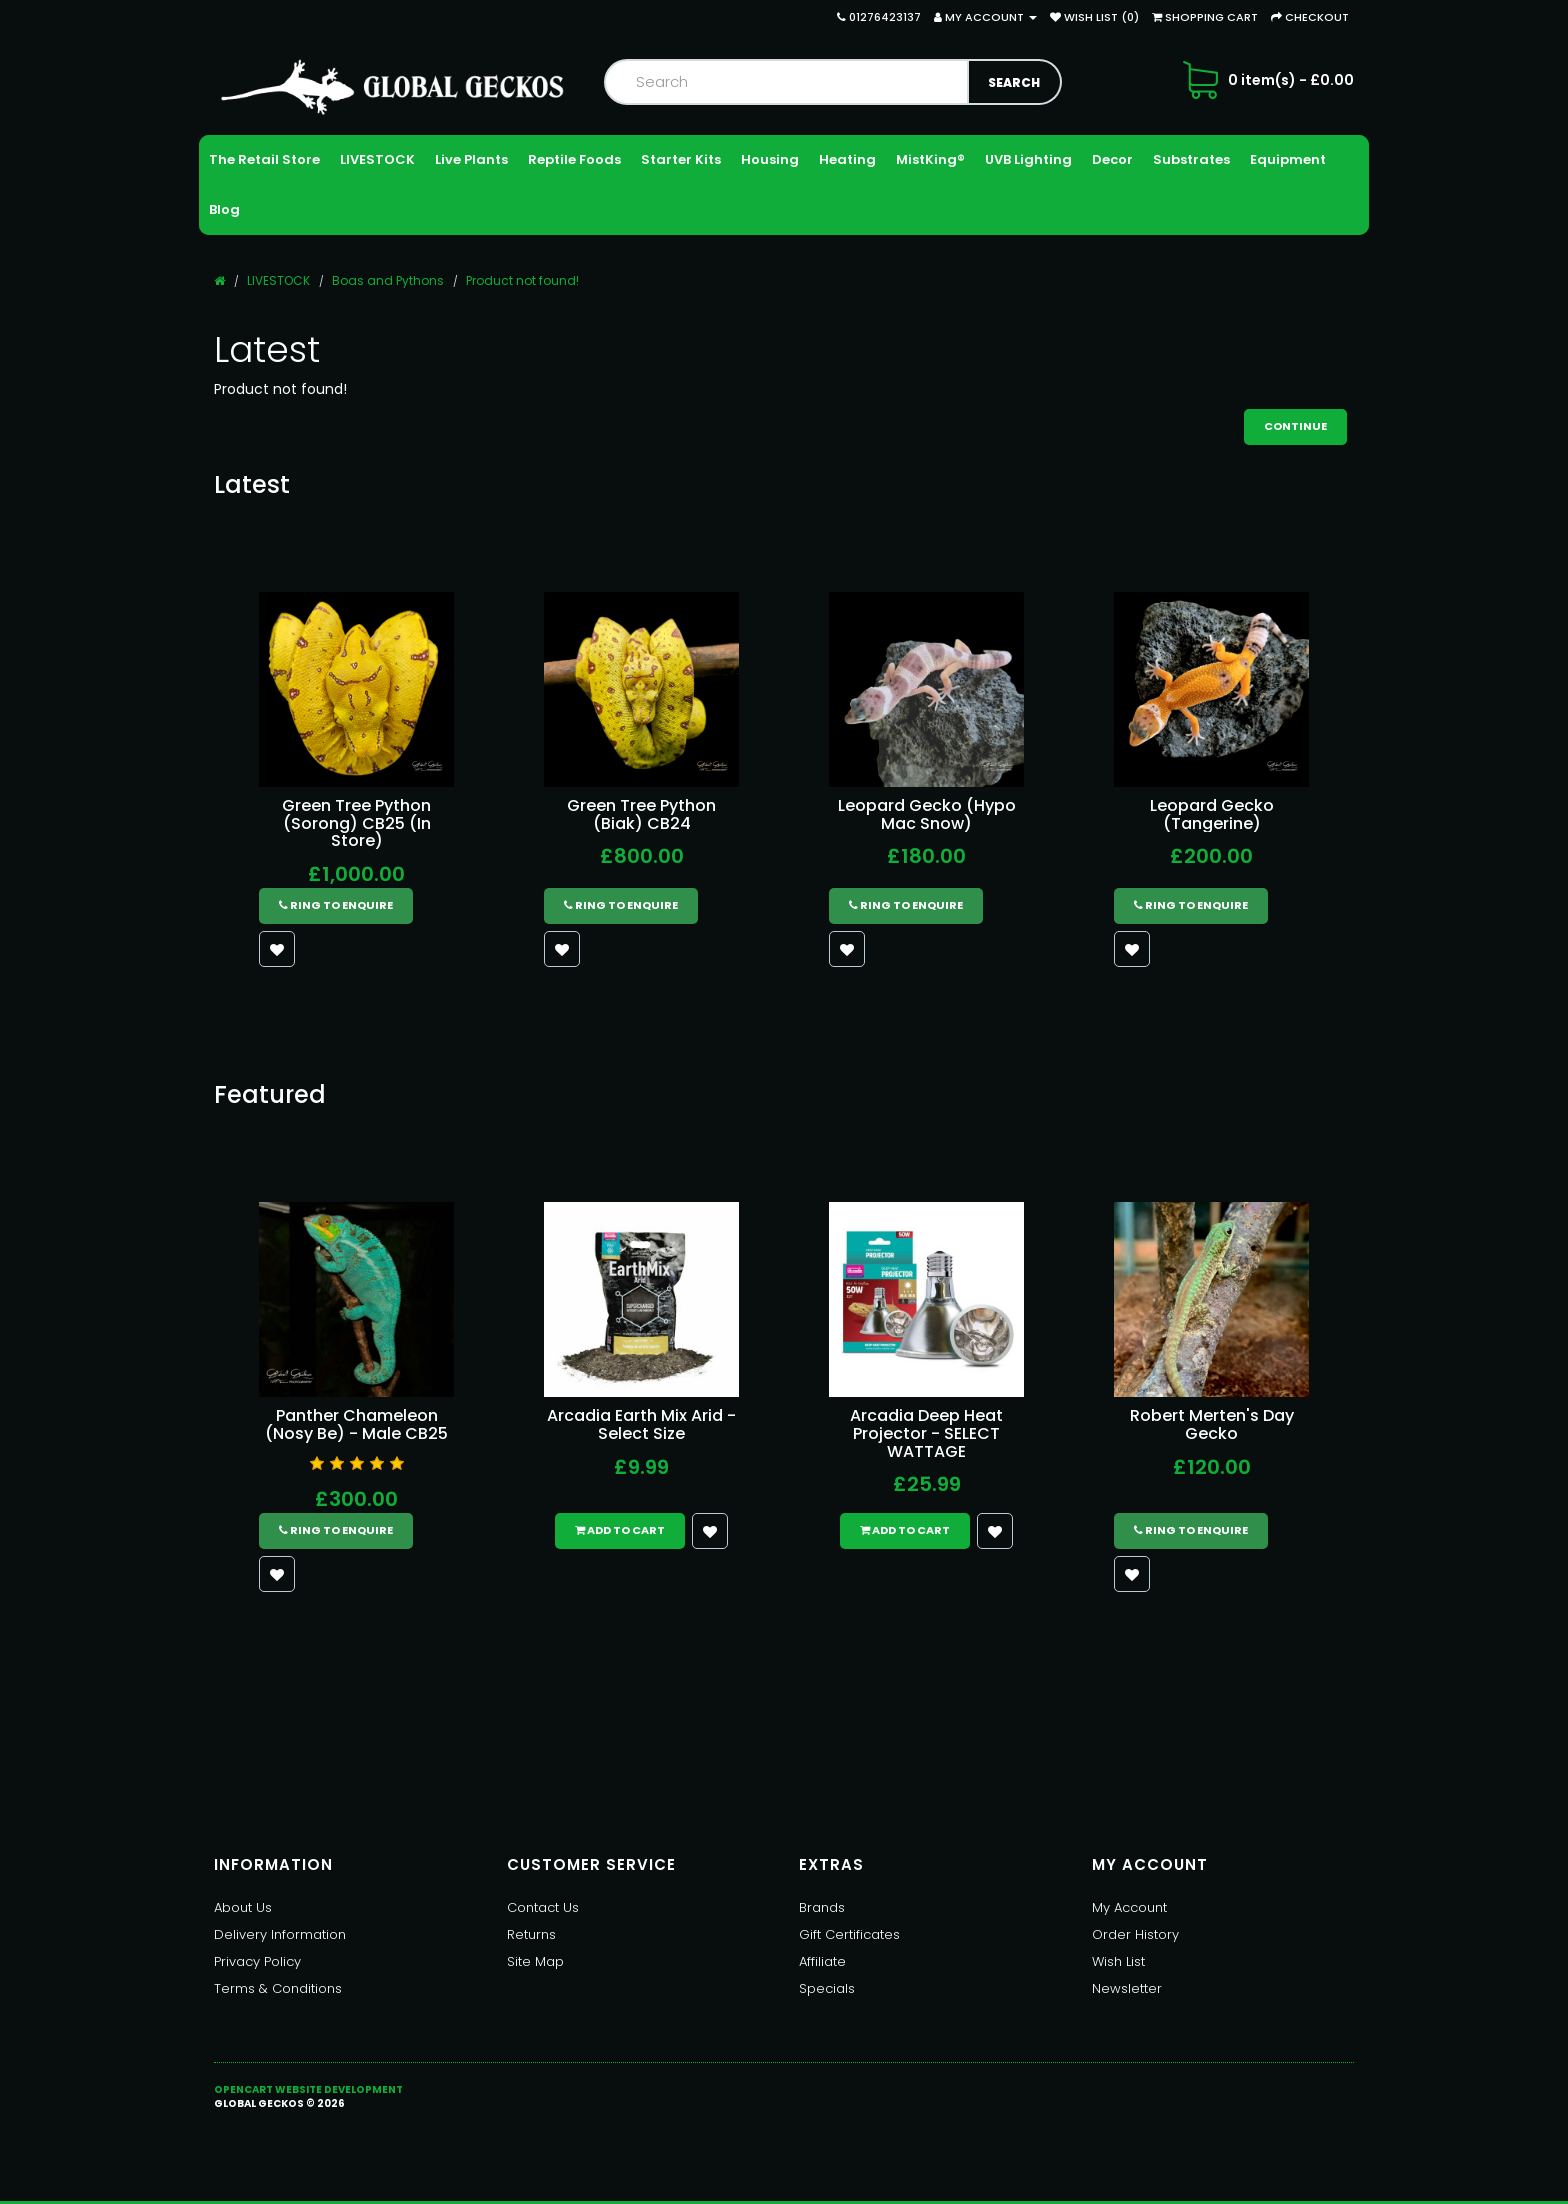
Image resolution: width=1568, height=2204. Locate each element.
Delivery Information (280, 1934)
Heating (847, 159)
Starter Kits (681, 159)
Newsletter (1127, 1988)
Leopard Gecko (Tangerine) (1212, 814)
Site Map (535, 1961)
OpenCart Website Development (308, 2089)
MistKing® (930, 159)
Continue (1295, 426)
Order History (1135, 1934)
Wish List (1118, 1961)
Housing (770, 159)
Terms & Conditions (278, 1988)
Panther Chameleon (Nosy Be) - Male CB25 (356, 1424)
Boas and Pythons (388, 280)
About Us (243, 1907)
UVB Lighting (1028, 159)
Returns (531, 1934)
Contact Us (543, 1907)
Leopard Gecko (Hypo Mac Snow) (927, 814)
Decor (1112, 159)
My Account (1129, 1907)
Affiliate (822, 1961)
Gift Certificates (849, 1934)
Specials (827, 1988)
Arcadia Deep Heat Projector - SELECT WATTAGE (926, 1433)
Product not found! (522, 280)
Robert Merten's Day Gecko (1212, 1424)
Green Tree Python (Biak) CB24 (641, 814)
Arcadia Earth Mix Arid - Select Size (641, 1424)
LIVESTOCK (377, 159)
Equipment (1288, 159)
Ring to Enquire (336, 905)
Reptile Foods (574, 159)
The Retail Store (264, 159)
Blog (224, 209)
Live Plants (471, 159)
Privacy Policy (257, 1961)
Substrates (1191, 159)
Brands (822, 1907)
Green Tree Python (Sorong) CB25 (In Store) (356, 823)
